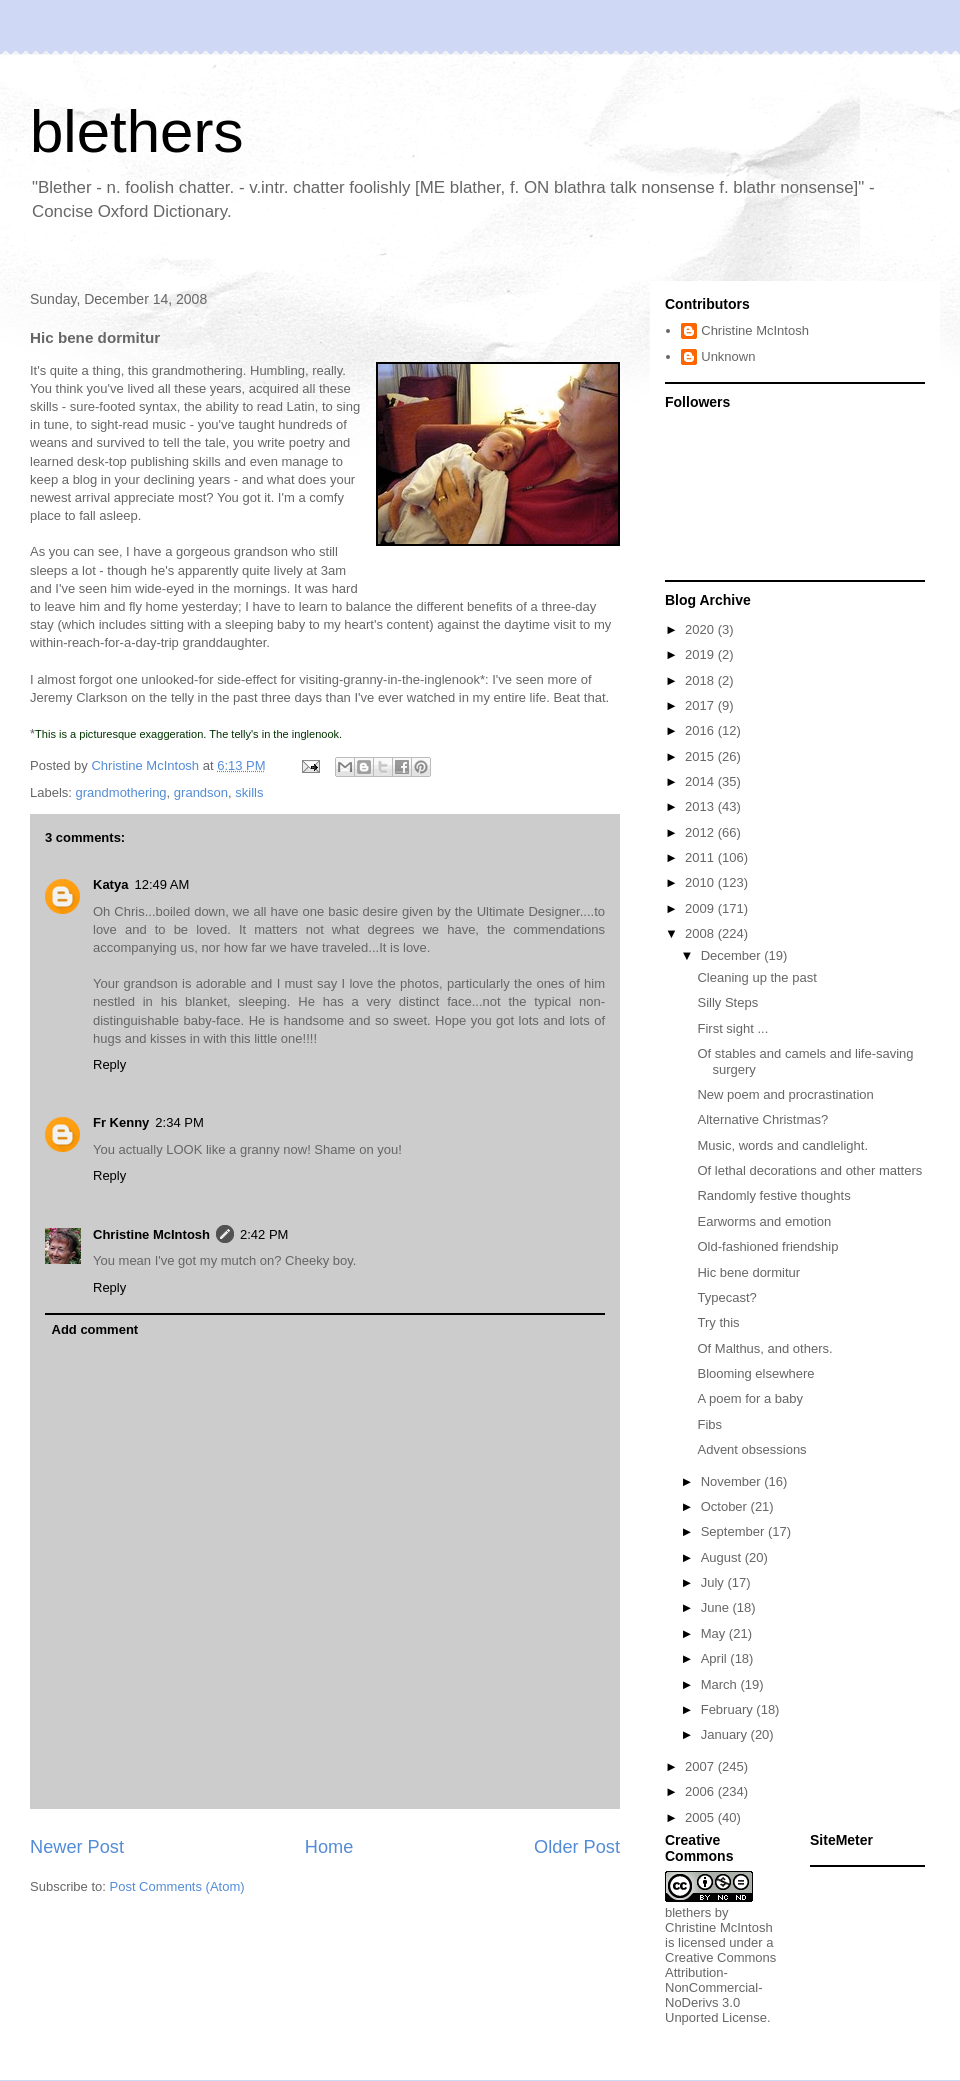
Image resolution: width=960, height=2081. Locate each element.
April (716, 1658)
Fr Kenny (121, 1122)
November (733, 1481)
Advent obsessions (751, 1449)
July (714, 1582)
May (715, 1633)
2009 (701, 908)
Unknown (728, 356)
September (734, 1531)
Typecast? (726, 1297)
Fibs (709, 1424)
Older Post (577, 1847)
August (723, 1557)
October (726, 1506)
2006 (701, 1791)
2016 (701, 730)
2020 (701, 629)
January (726, 1734)
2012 (701, 832)
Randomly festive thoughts (773, 1195)
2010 (701, 882)
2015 (701, 756)
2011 (701, 857)
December (733, 955)
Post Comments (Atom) (177, 1886)
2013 (701, 806)
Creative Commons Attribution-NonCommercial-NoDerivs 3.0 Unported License (720, 1987)
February (729, 1709)
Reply (109, 1064)
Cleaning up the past (756, 977)
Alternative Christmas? (762, 1119)
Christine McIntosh (151, 1234)
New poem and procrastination (785, 1094)
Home (329, 1847)
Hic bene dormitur (748, 1272)
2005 (701, 1817)
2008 (701, 933)
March (721, 1684)
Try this (718, 1322)
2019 (701, 654)
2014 (701, 781)
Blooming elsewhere (755, 1373)
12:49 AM (161, 884)
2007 (701, 1766)
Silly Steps (727, 1002)
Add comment (95, 1329)
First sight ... (732, 1028)
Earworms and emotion (764, 1221)
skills (249, 792)
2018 (701, 680)
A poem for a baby (750, 1398)
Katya (110, 884)
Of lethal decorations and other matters (809, 1170)
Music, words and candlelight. (782, 1145)
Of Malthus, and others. (764, 1348)
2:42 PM (264, 1234)
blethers (136, 131)
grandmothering (121, 792)
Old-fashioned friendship (767, 1246)
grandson (201, 792)
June (717, 1607)
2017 (701, 705)
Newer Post (77, 1847)
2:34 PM (179, 1122)
